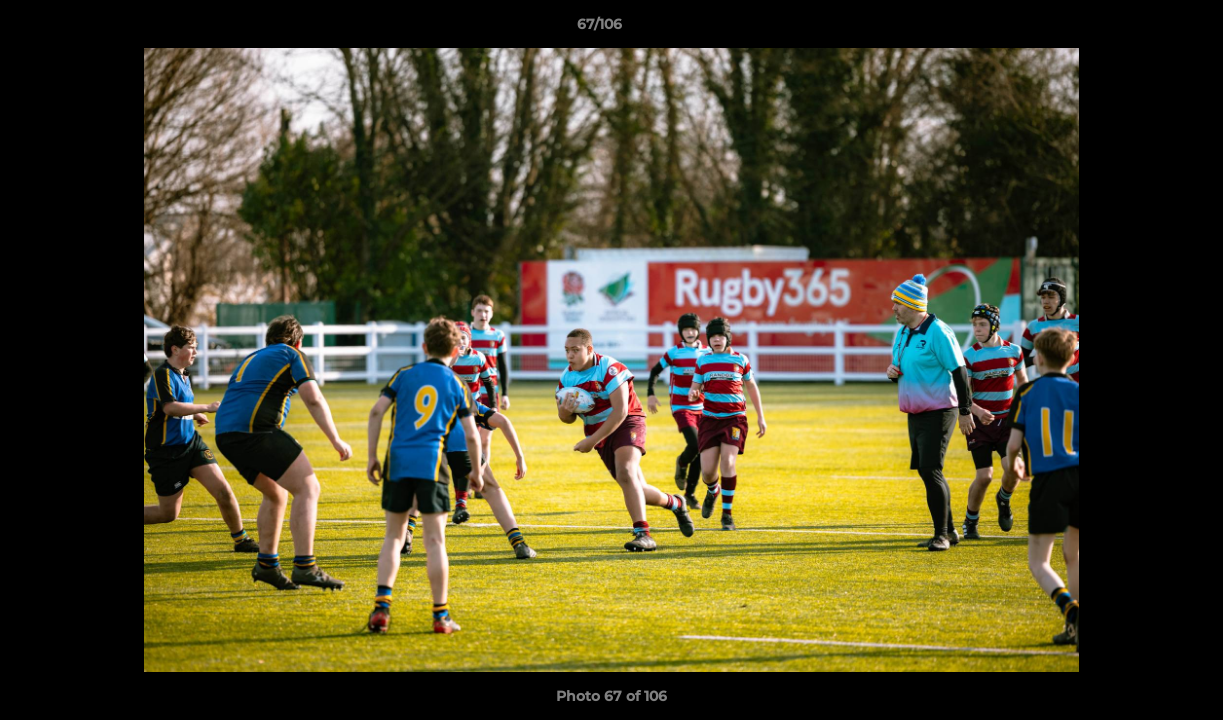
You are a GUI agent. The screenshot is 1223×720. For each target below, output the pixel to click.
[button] (1139, 29)
